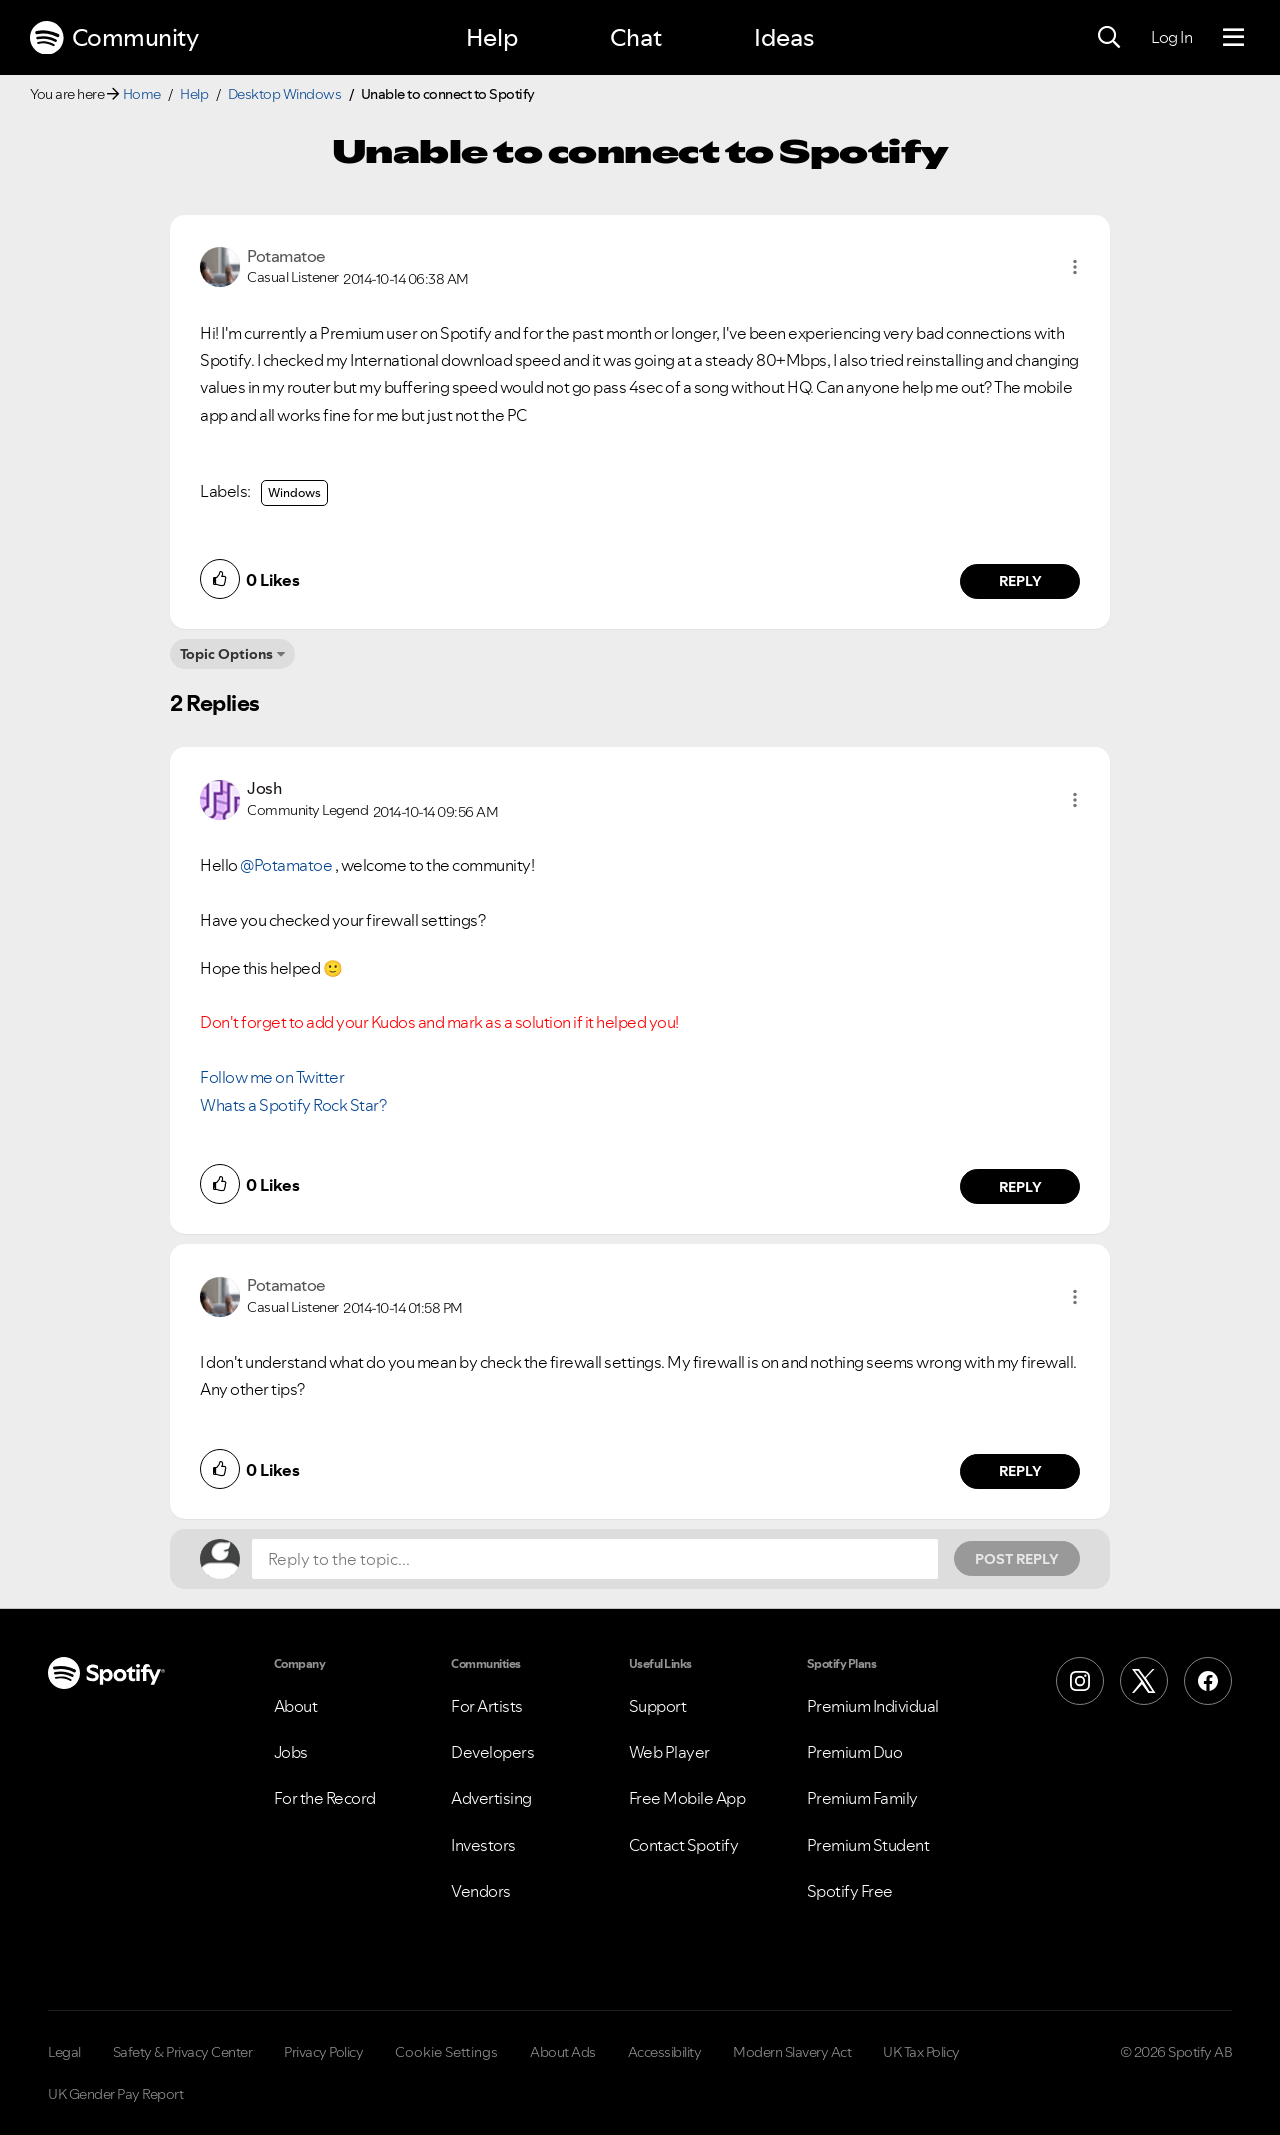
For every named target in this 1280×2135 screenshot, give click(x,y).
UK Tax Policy (921, 2052)
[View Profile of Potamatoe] (286, 256)
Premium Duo (855, 1752)
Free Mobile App (687, 1798)
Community (114, 38)
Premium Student (868, 1845)
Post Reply (1017, 1559)
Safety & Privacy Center (183, 2052)
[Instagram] (1080, 1681)
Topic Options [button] (226, 654)
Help (492, 37)
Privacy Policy (323, 2052)
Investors (483, 1845)
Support (658, 1706)
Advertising (491, 1798)
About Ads (563, 2052)
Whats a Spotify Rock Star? (293, 1105)
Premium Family (862, 1798)
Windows (294, 492)
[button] (1075, 267)
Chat (636, 37)
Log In (1171, 37)
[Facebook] (1208, 1681)
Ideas (784, 37)
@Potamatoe (286, 865)
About (296, 1706)
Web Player (669, 1752)
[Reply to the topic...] (595, 1559)
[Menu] (1233, 38)
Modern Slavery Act (792, 2052)
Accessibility (665, 2052)
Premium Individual (873, 1706)
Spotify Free (850, 1891)
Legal (64, 2052)
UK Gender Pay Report (115, 2094)
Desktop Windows (285, 94)
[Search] (1109, 38)
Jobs (291, 1752)
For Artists (487, 1706)
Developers (492, 1752)
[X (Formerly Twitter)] (1144, 1681)
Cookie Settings (446, 2052)
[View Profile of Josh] (264, 788)
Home (142, 94)
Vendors (481, 1891)
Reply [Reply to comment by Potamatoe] (1020, 581)
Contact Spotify (684, 1845)
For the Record (325, 1798)
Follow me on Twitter (272, 1077)
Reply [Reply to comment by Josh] (1020, 1187)
